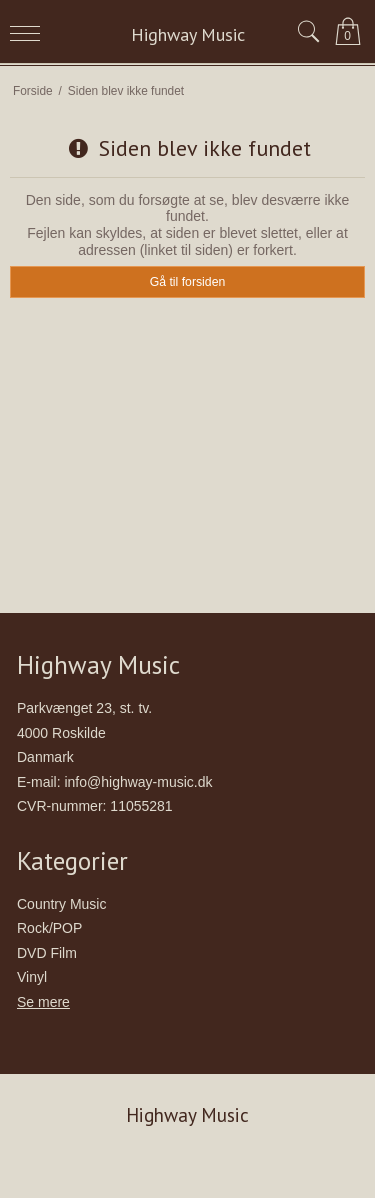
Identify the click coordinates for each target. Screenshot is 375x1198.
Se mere (43, 1002)
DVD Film (47, 953)
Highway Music (188, 34)
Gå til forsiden (188, 282)
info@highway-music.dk (138, 782)
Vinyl (32, 977)
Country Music (61, 904)
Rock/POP (49, 928)
